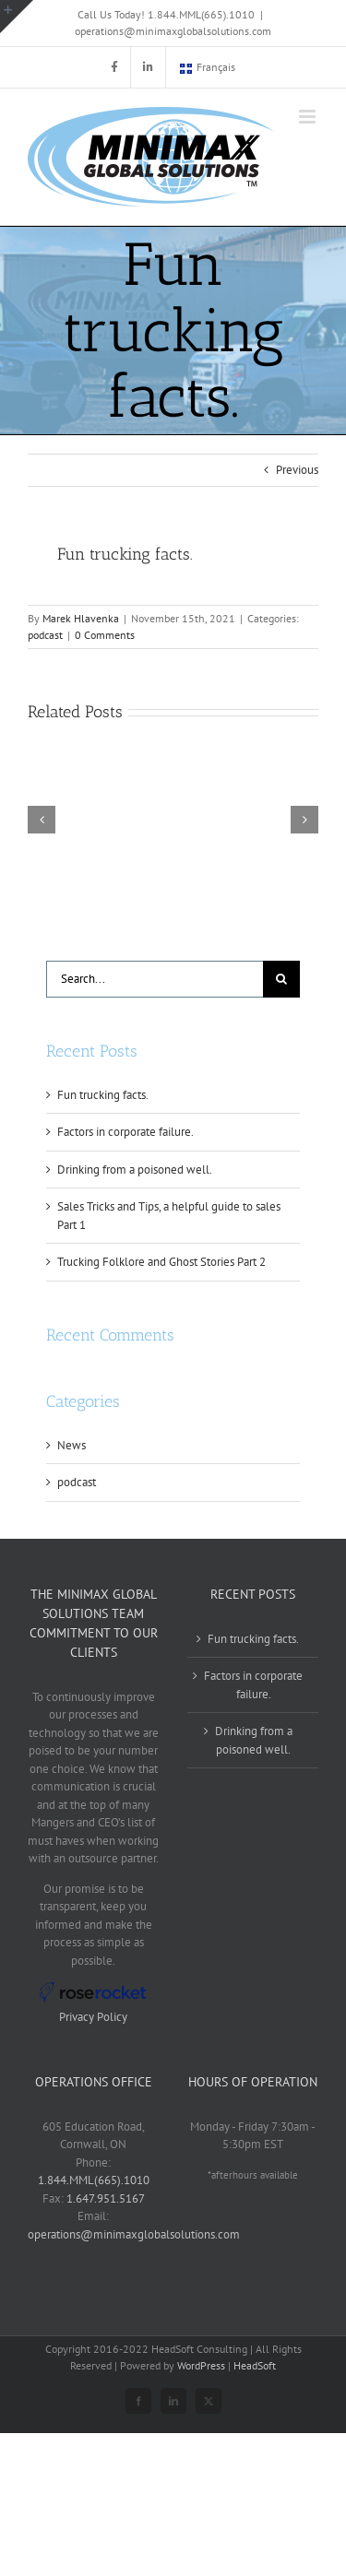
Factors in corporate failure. (125, 1132)
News (71, 1445)
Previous (297, 470)
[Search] (281, 979)
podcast (45, 635)
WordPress (201, 2365)
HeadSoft (254, 2365)
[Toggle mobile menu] (308, 116)
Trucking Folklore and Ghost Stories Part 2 (161, 1262)
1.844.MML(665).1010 (93, 2180)
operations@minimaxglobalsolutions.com (173, 31)
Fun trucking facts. (103, 1095)
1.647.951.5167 (105, 2198)
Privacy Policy (93, 2017)
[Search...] (154, 979)
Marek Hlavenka (80, 618)
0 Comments (105, 635)
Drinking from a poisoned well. (134, 1169)
